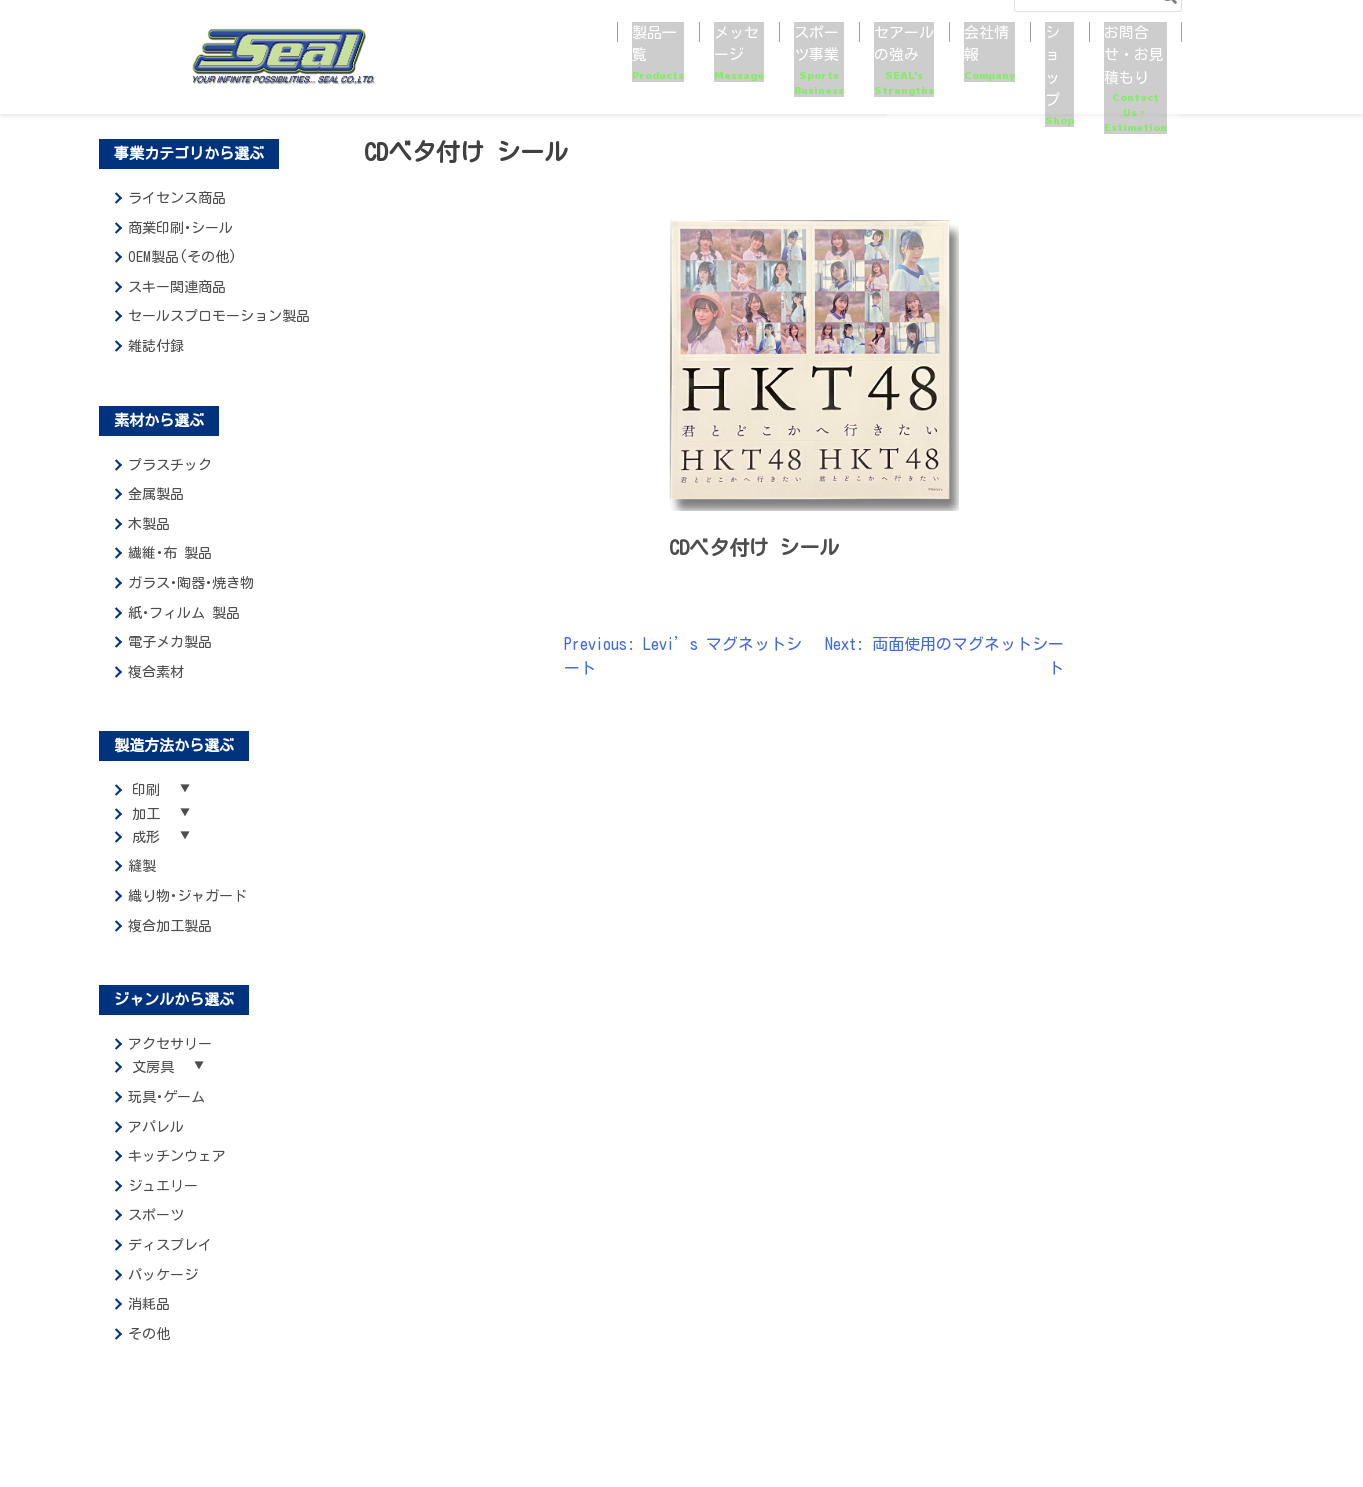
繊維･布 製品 (170, 553)
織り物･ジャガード (187, 909)
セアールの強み (780, 70)
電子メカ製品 (170, 642)
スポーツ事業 (651, 70)
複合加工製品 (170, 938)
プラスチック (170, 465)
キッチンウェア (177, 1175)
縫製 (142, 879)
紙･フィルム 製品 (184, 613)
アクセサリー (170, 1057)
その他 (149, 1353)
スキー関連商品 (177, 287)
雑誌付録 (156, 346)
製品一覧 (461, 70)
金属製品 (156, 494)
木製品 (149, 524)
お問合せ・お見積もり (1095, 70)
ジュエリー (163, 1205)
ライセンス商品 (177, 198)
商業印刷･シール (180, 228)
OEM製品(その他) (182, 257)
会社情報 (892, 70)
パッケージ (163, 1294)
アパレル (156, 1146)
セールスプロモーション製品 (219, 316)
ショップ (974, 70)
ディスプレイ (170, 1264)
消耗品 (149, 1323)
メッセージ (549, 70)
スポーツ (156, 1234)
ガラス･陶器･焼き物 (191, 583)
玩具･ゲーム (166, 1116)
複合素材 (156, 672)
